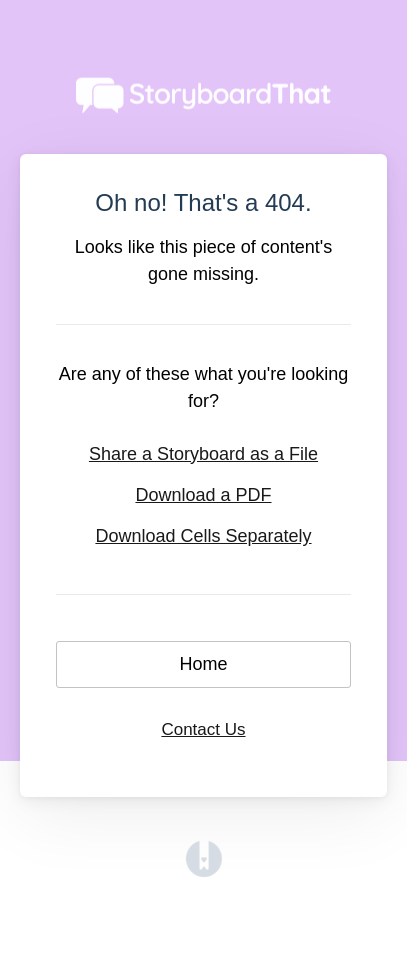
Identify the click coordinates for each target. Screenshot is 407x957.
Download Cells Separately (203, 536)
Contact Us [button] (203, 729)
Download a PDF (203, 495)
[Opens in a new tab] (204, 871)
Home (203, 664)
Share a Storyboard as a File (203, 454)
